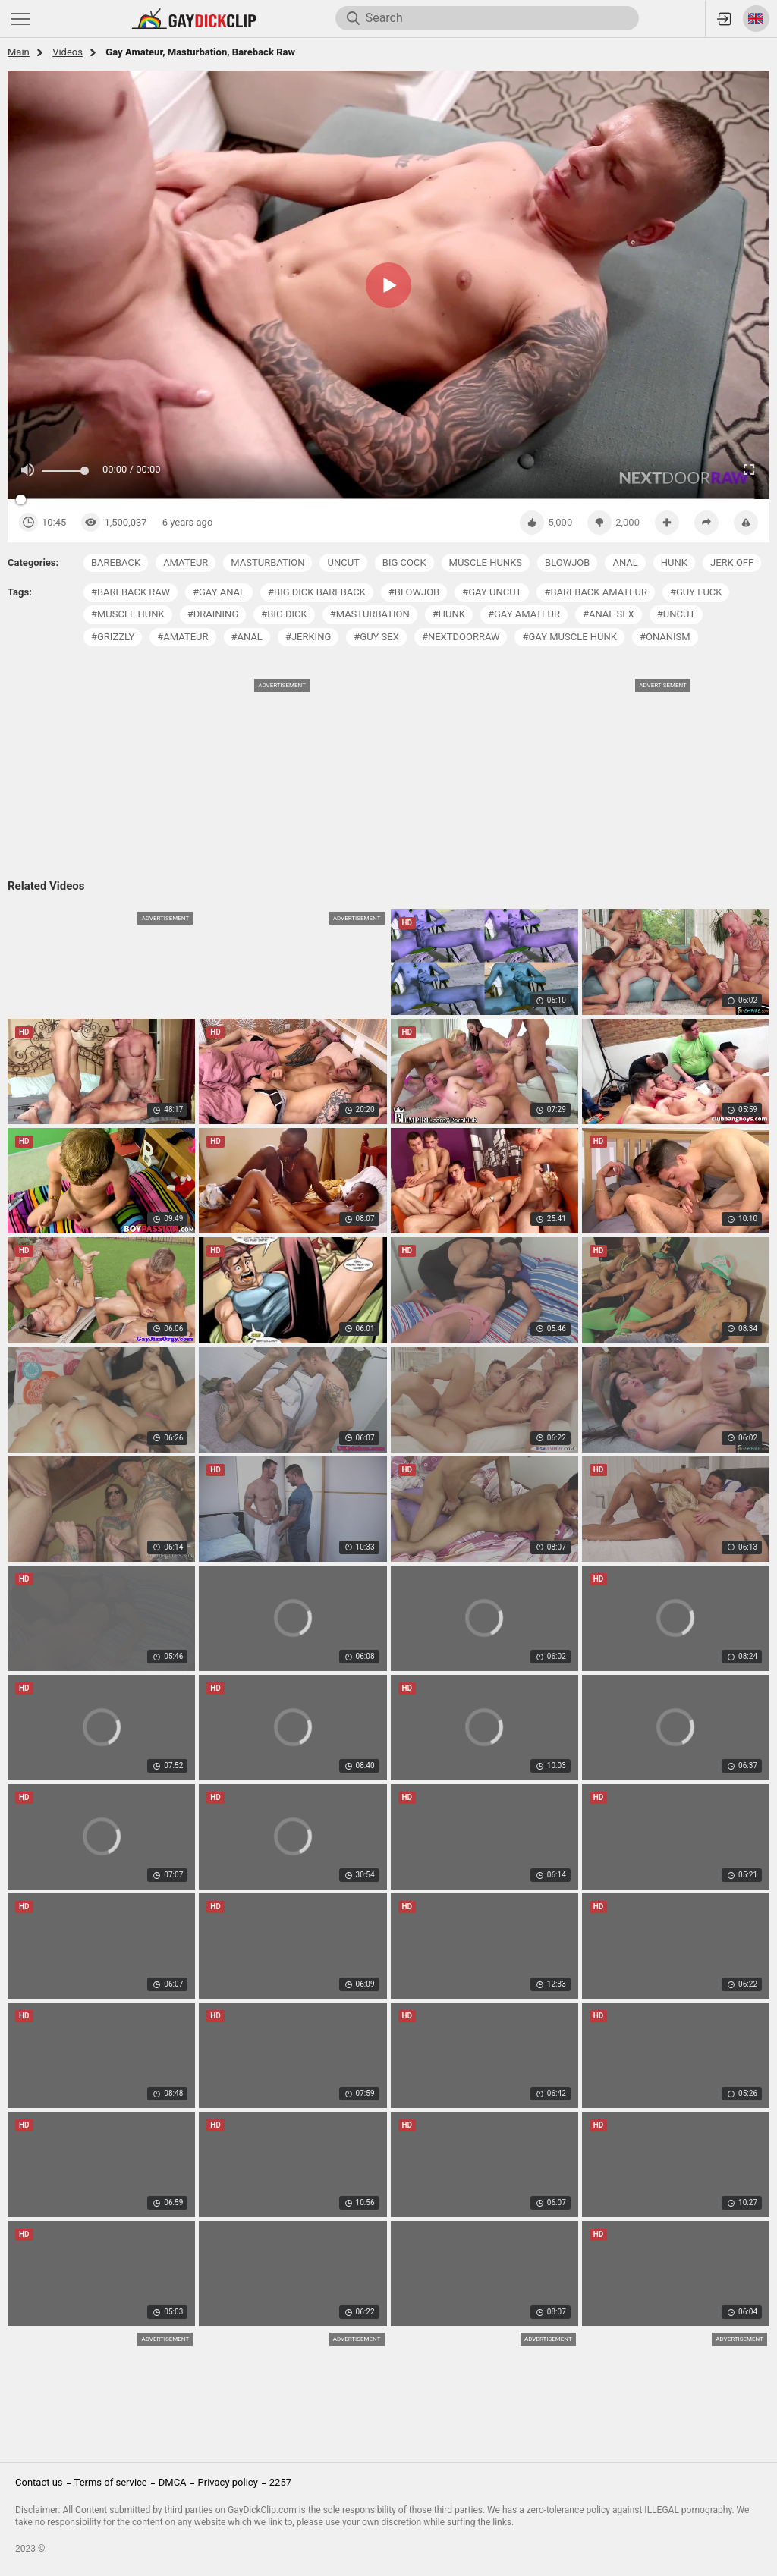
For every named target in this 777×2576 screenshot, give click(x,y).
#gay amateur (524, 614)
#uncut (676, 614)
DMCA (173, 2482)
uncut (343, 562)
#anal (247, 636)
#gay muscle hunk (569, 636)
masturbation (267, 562)
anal (624, 562)
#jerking (308, 636)
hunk (674, 562)
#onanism (665, 636)
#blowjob (413, 592)
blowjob (567, 562)
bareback (115, 562)
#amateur (182, 636)
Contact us (39, 2482)
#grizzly (112, 636)
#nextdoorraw (461, 636)
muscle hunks (485, 562)
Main (19, 52)
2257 (280, 2482)
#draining (213, 614)
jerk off (731, 562)
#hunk (449, 614)
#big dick (284, 614)
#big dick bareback (317, 592)
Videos (67, 52)
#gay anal (219, 592)
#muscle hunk (128, 614)
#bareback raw (130, 592)
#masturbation (370, 614)
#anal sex (608, 614)
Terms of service (110, 2482)
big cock (404, 562)
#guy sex (376, 636)
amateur (185, 562)
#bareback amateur (595, 592)
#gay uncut (491, 592)
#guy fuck (696, 592)
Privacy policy (228, 2482)
